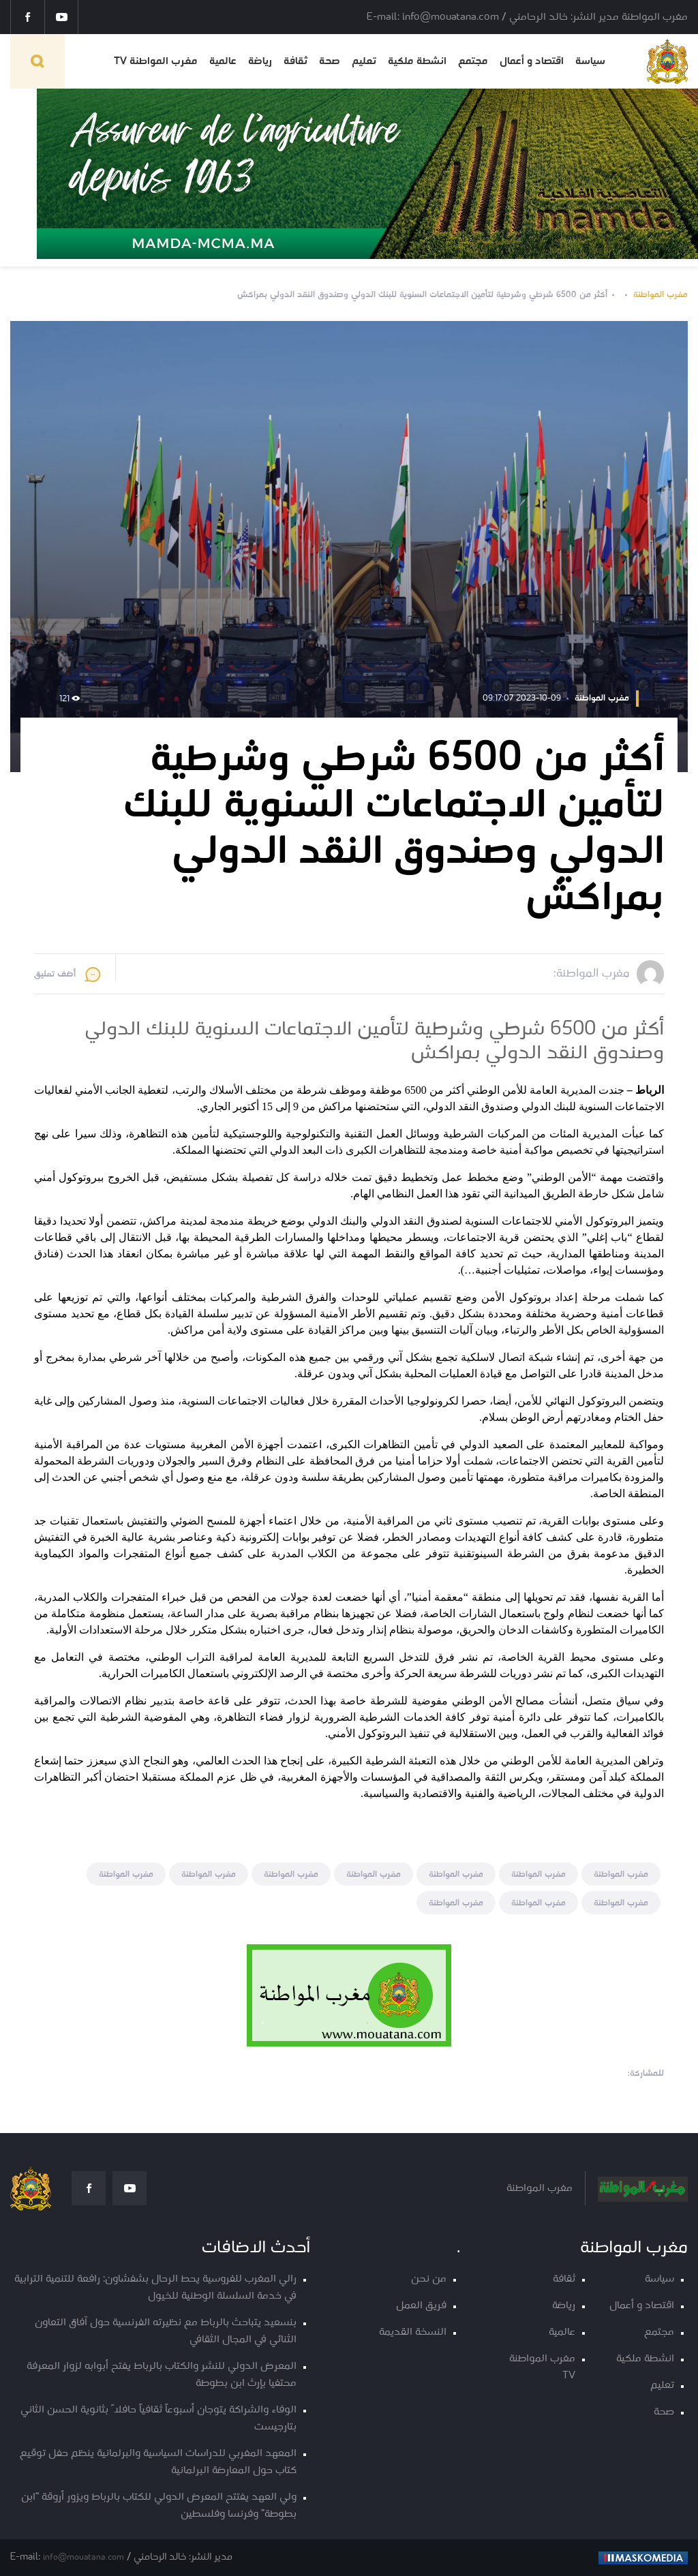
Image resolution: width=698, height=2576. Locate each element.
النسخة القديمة (412, 2332)
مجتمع (473, 61)
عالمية (223, 61)
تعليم (364, 61)
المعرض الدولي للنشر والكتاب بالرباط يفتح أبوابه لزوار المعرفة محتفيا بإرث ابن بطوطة (162, 2375)
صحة (329, 61)
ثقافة (295, 61)
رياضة (260, 61)
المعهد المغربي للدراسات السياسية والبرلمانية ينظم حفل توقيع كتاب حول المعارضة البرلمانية (158, 2462)
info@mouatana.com (83, 2557)
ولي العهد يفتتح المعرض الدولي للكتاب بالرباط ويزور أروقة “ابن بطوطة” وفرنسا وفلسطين (159, 2506)
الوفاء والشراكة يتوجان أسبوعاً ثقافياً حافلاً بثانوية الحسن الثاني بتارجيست (158, 2419)
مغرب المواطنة (660, 295)
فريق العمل (421, 2305)
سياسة (590, 61)
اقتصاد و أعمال (532, 61)
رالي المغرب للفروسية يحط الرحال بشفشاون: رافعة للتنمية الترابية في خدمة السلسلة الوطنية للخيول (155, 2288)
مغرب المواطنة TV (156, 61)
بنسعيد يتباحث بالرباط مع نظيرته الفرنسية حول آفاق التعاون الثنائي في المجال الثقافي (166, 2331)
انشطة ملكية (417, 61)
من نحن (428, 2279)
